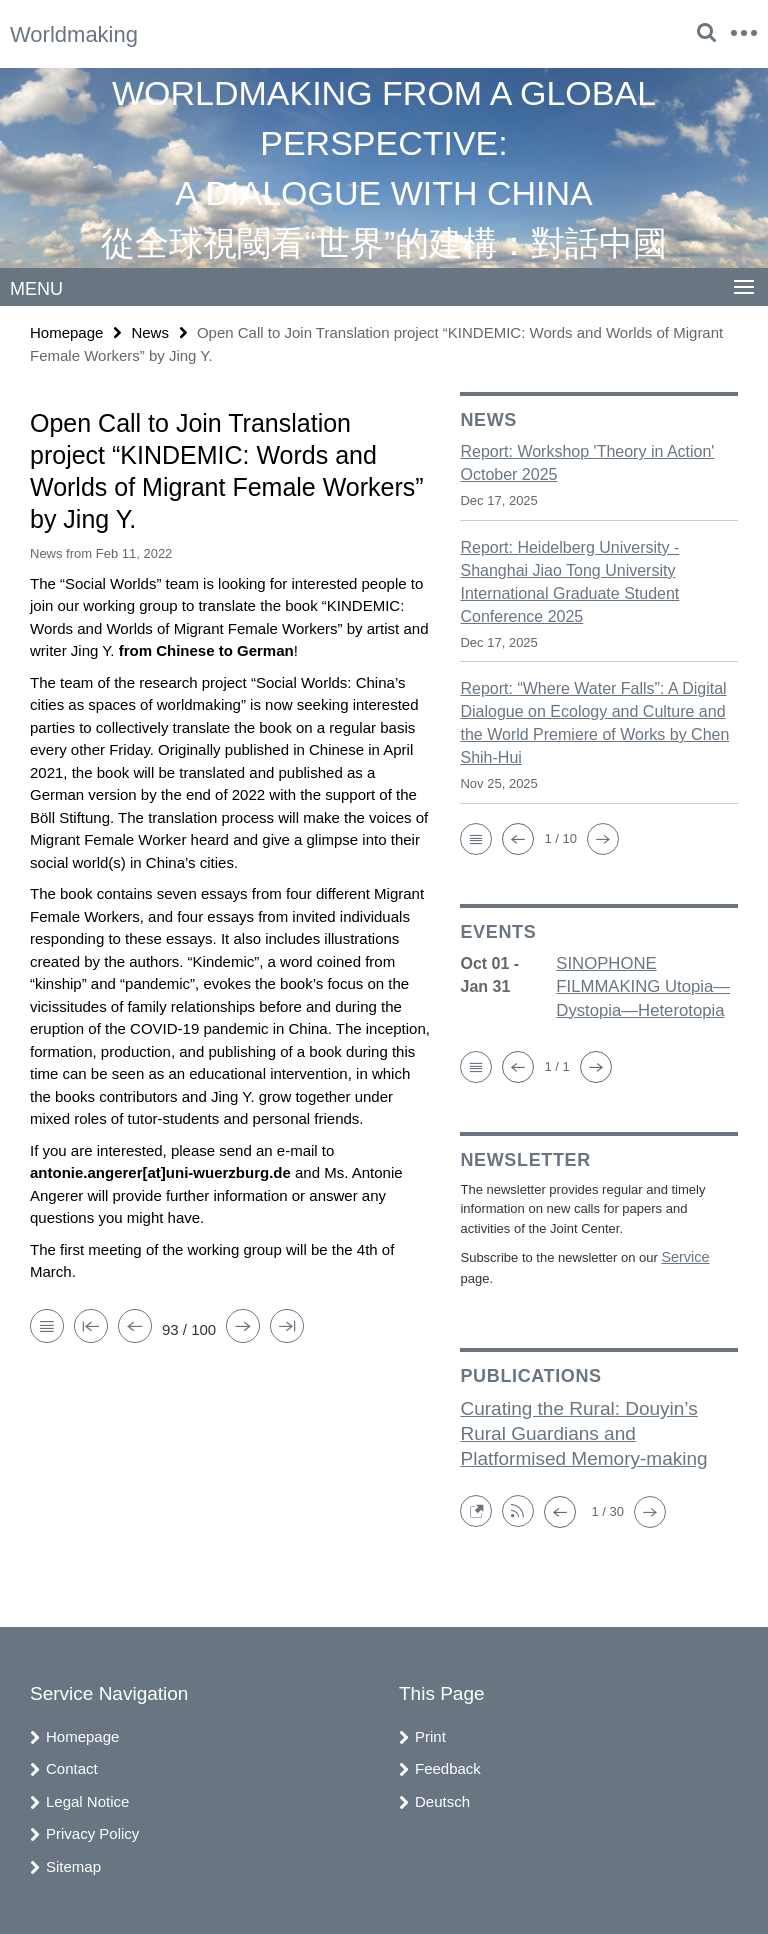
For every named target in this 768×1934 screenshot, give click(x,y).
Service (682, 1253)
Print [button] (430, 1730)
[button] (476, 838)
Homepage (66, 331)
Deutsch (442, 1795)
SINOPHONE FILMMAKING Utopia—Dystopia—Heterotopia (639, 985)
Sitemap (73, 1860)
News (150, 331)
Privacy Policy (92, 1828)
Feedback (448, 1763)
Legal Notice (87, 1795)
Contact (72, 1763)
